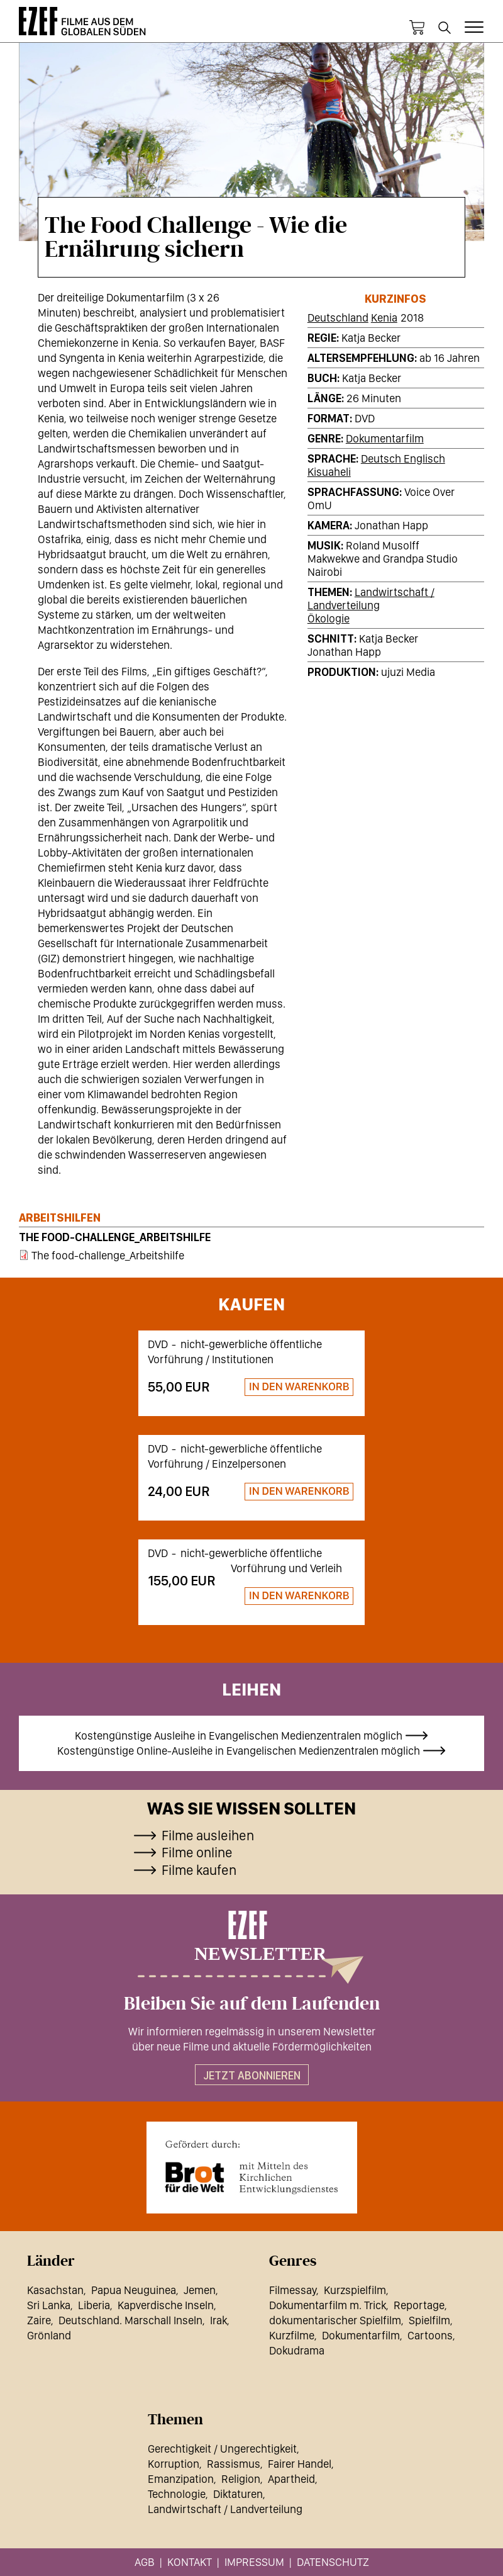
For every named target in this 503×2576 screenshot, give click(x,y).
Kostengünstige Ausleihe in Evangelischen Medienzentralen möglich (238, 1735)
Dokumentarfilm (385, 438)
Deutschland (337, 317)
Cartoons (430, 2335)
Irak (218, 2320)
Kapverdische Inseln (166, 2305)
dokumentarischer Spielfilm (335, 2320)
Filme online (197, 1852)
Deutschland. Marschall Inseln (130, 2320)
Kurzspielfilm (355, 2290)
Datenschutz (333, 2561)
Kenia (384, 317)
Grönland (49, 2335)
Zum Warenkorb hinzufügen (293, 1387)
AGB (145, 2561)
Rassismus (233, 2463)
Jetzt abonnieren (252, 2075)
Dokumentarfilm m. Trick (327, 2305)
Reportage (419, 2305)
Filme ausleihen (208, 1835)
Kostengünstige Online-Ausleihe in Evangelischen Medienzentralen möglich (238, 1750)
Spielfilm (429, 2320)
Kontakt (189, 2561)
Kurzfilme (291, 2335)
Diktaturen (238, 2493)
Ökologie (328, 618)
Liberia (94, 2305)
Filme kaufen (199, 1870)
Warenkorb (416, 27)
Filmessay (292, 2290)
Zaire (39, 2320)
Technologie (177, 2493)
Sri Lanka (48, 2305)
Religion (240, 2478)
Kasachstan (55, 2290)
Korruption (173, 2463)
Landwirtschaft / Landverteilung (370, 598)
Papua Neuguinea (133, 2290)
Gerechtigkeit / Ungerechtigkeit (222, 2448)
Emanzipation (181, 2478)
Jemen (200, 2290)
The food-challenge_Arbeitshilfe (115, 1237)
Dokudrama (296, 2350)
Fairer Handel (299, 2463)
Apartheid (291, 2478)
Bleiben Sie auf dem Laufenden (252, 2004)
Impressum (254, 2561)
